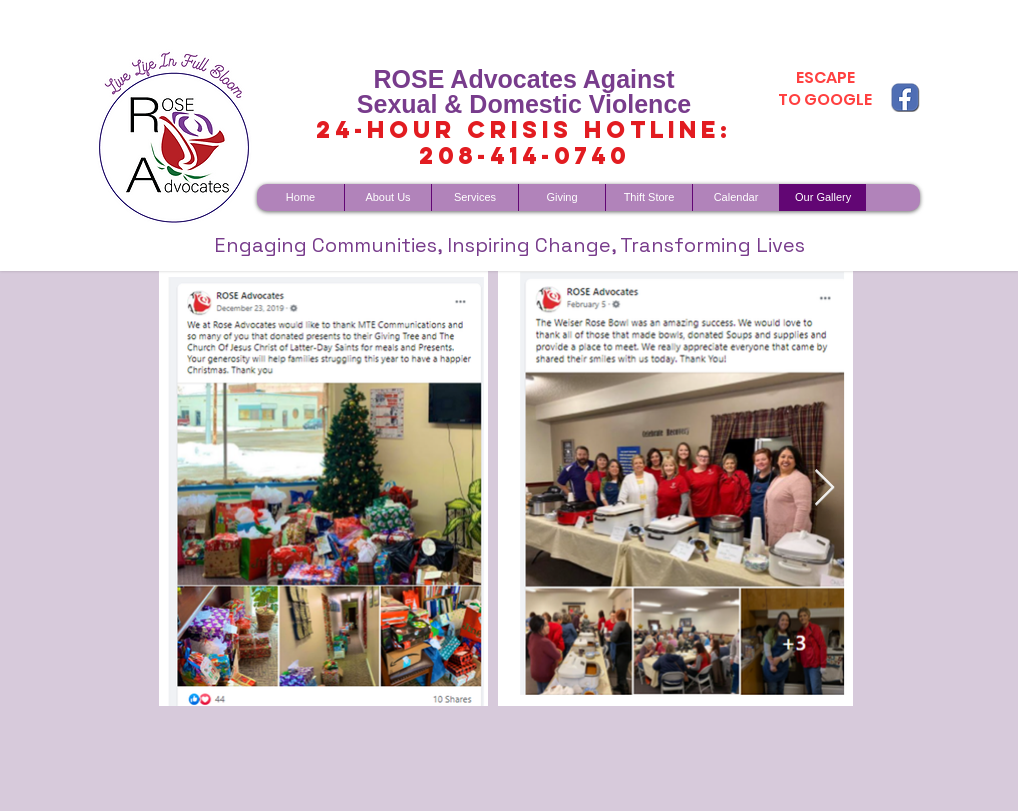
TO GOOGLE (825, 99)
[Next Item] (824, 488)
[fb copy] (905, 97)
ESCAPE (825, 77)
